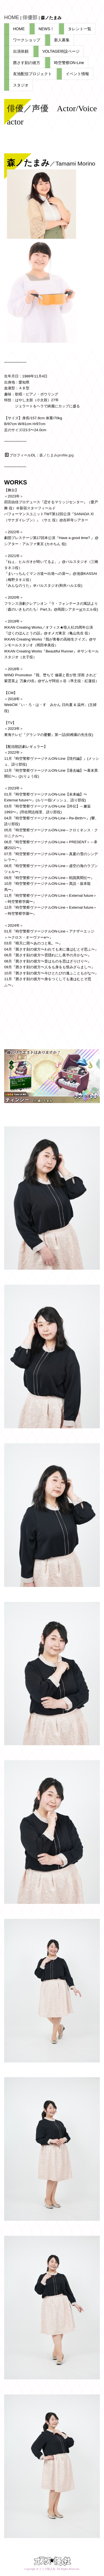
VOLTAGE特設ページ (61, 51)
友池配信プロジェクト (32, 74)
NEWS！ (46, 29)
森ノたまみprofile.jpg (56, 455)
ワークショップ (26, 40)
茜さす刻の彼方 (26, 62)
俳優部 (29, 17)
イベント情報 (77, 74)
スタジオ (21, 85)
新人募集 (62, 40)
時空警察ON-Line (69, 62)
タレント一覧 (79, 29)
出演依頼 (21, 51)
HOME (11, 17)
